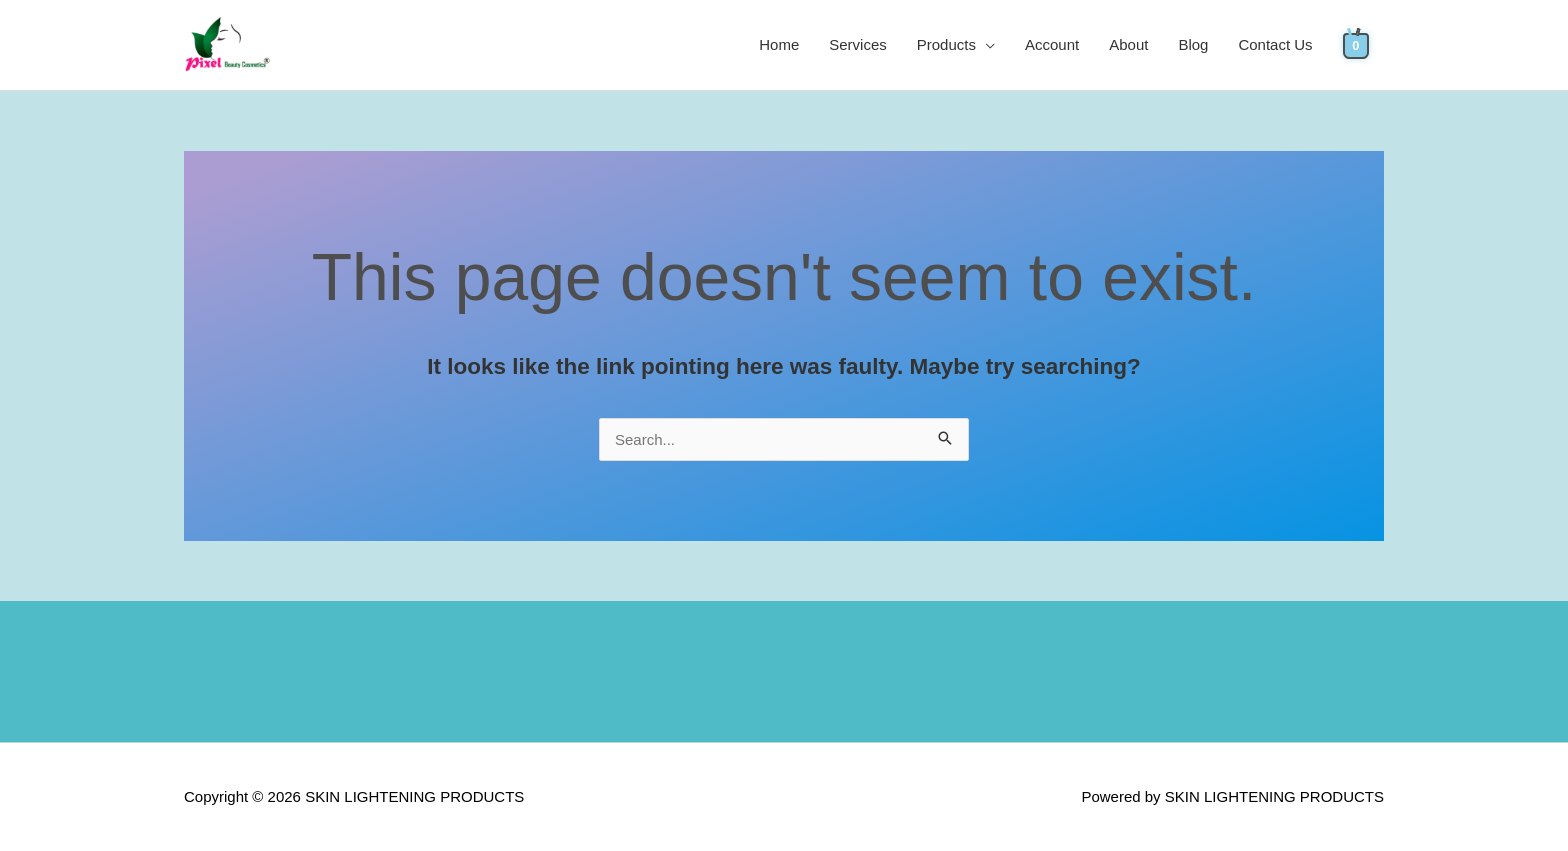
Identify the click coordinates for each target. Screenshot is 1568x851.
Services (858, 44)
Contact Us (1275, 44)
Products (946, 44)
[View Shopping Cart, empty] (1356, 44)
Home (779, 44)
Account (1052, 44)
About (1128, 44)
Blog (1193, 44)
